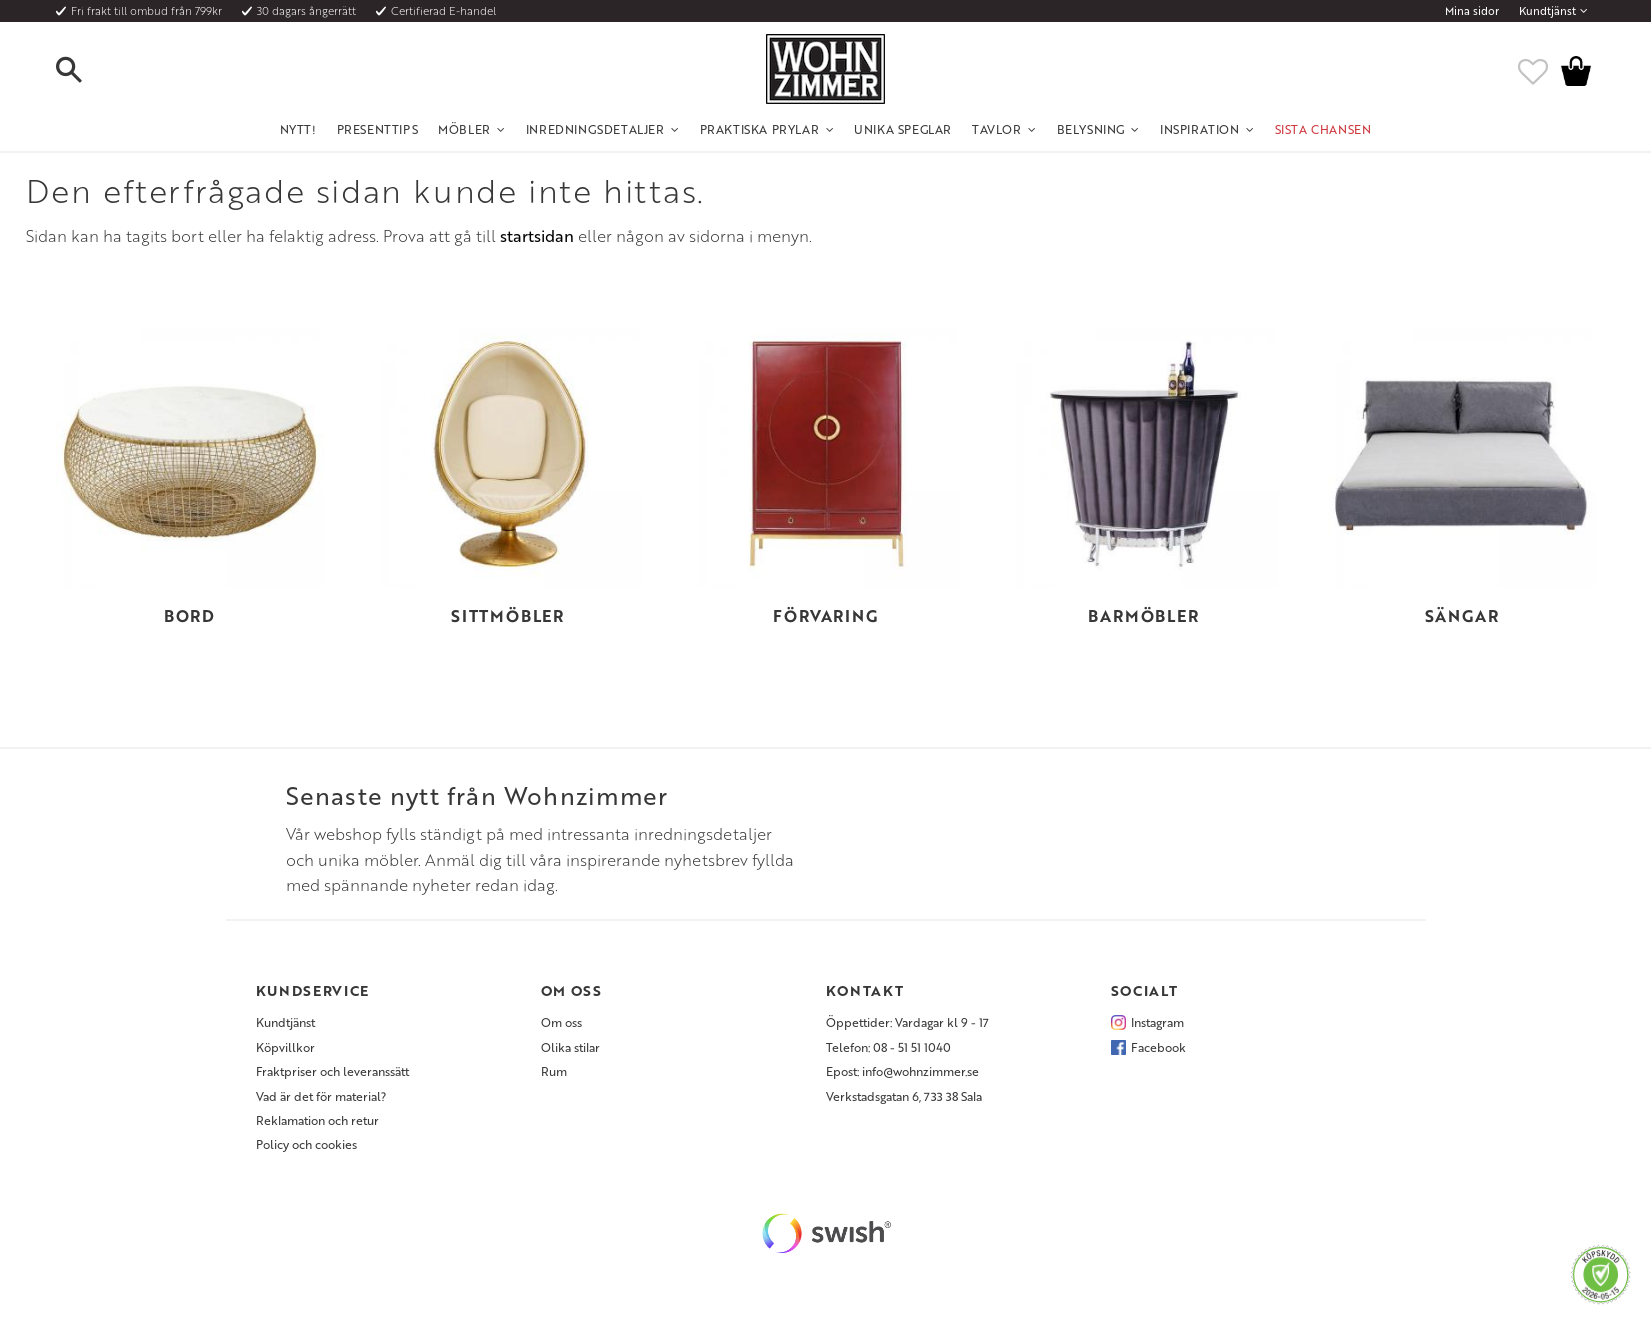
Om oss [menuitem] (561, 1022)
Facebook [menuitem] (1158, 1047)
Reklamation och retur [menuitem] (317, 1120)
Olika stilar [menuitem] (570, 1047)
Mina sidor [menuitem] (1472, 11)
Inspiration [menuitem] (1200, 129)
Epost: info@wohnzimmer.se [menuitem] (902, 1071)
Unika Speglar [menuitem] (903, 129)
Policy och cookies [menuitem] (306, 1144)
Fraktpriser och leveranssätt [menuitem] (332, 1071)
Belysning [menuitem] (1091, 129)
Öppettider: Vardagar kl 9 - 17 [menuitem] (907, 1022)
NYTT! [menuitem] (298, 129)
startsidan (537, 236)
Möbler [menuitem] (464, 129)
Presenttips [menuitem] (378, 129)
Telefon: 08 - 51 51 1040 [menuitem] (888, 1047)
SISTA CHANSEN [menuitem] (1323, 129)
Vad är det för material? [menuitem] (321, 1096)
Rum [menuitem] (554, 1071)
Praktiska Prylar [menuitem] (760, 129)
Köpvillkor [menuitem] (285, 1047)
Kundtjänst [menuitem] (1547, 11)
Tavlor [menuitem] (997, 129)
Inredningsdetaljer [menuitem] (595, 129)
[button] (86, 71)
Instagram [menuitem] (1157, 1022)
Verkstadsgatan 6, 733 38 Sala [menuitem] (904, 1096)
